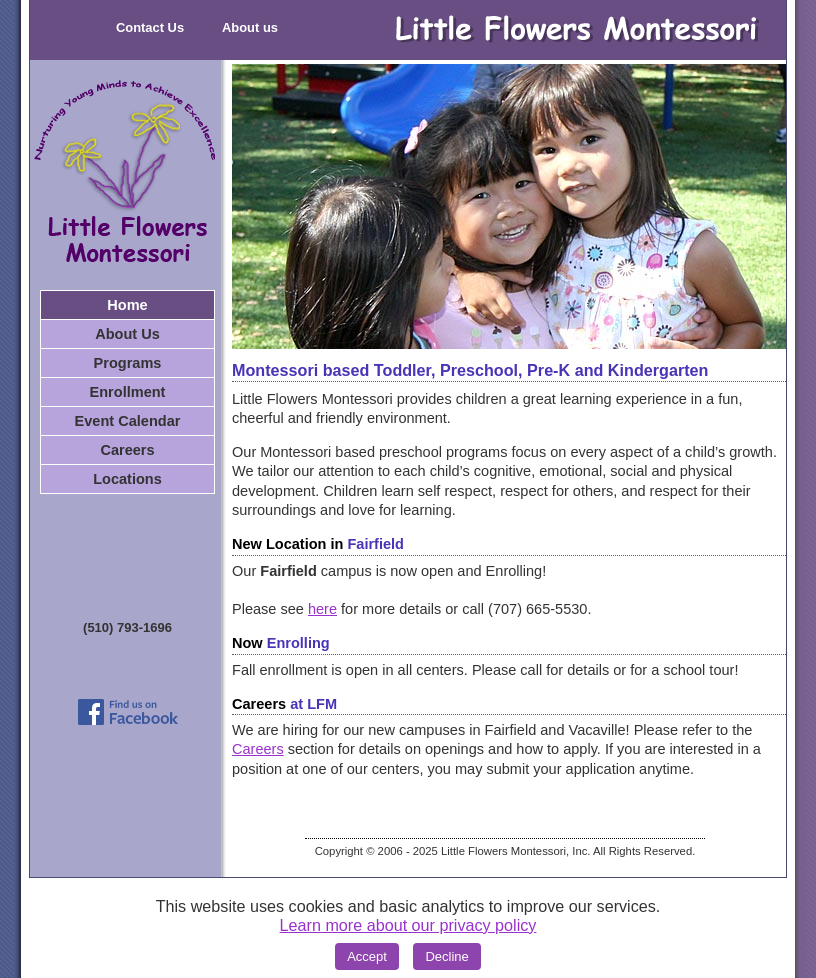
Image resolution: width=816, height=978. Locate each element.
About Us (127, 334)
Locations (127, 479)
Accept (367, 956)
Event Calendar (128, 421)
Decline (446, 956)
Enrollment (128, 392)
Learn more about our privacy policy (408, 925)
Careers (127, 450)
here (322, 609)
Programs (128, 363)
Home (127, 305)
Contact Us (150, 27)
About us (250, 27)
